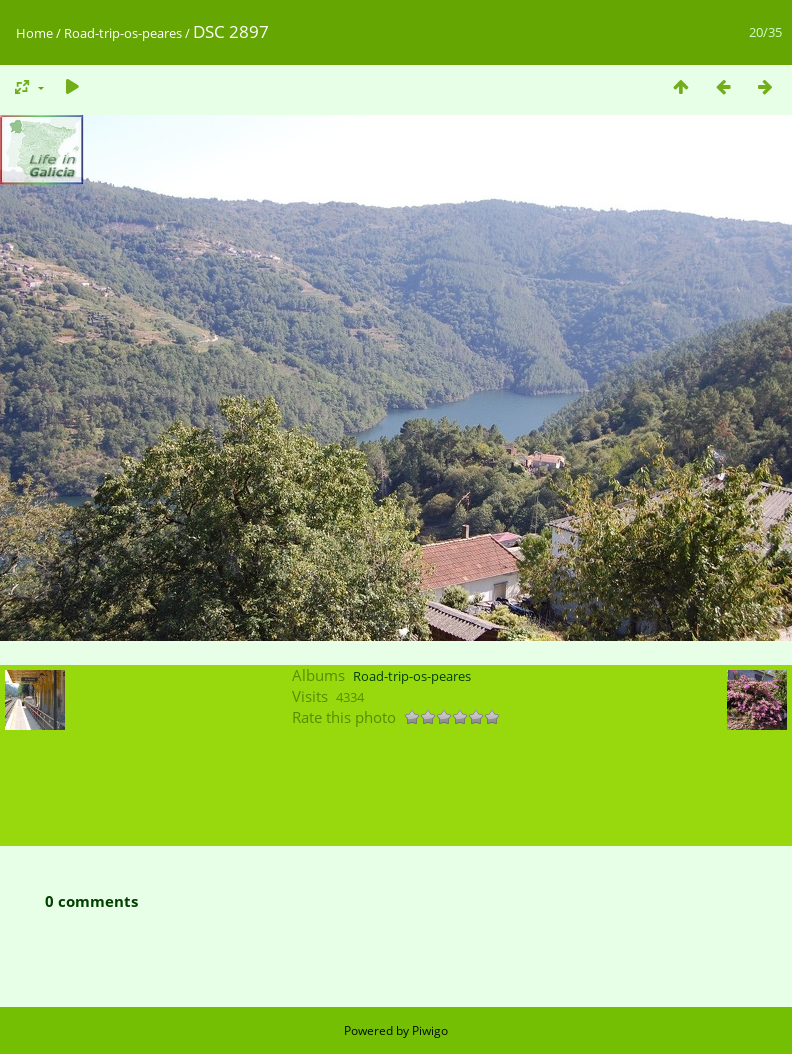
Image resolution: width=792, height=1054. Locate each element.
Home (34, 33)
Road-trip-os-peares (123, 33)
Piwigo (430, 1030)
